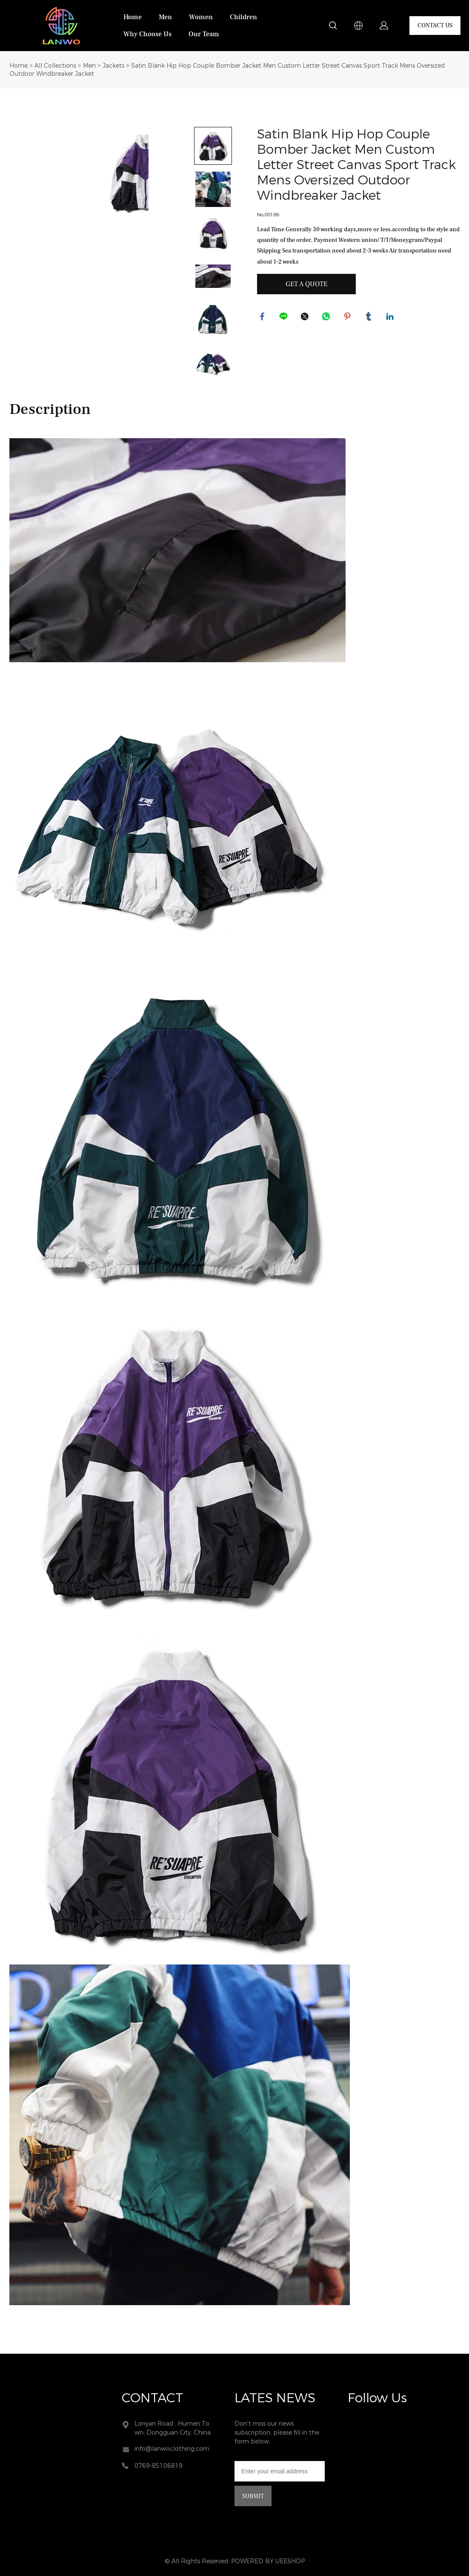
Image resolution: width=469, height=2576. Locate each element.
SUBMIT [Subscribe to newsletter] (253, 2496)
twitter (306, 317)
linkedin (391, 317)
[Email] (279, 2471)
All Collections (55, 66)
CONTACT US (435, 25)
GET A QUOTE (306, 284)
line (284, 317)
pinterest (348, 317)
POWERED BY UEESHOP (268, 2561)
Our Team (204, 34)
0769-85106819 (158, 2466)
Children (243, 17)
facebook (263, 317)
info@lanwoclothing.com (171, 2449)
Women (201, 17)
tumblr (369, 317)
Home (132, 17)
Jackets (113, 66)
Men (165, 17)
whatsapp (327, 317)
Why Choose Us (147, 34)
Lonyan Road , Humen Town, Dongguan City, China (172, 2428)
